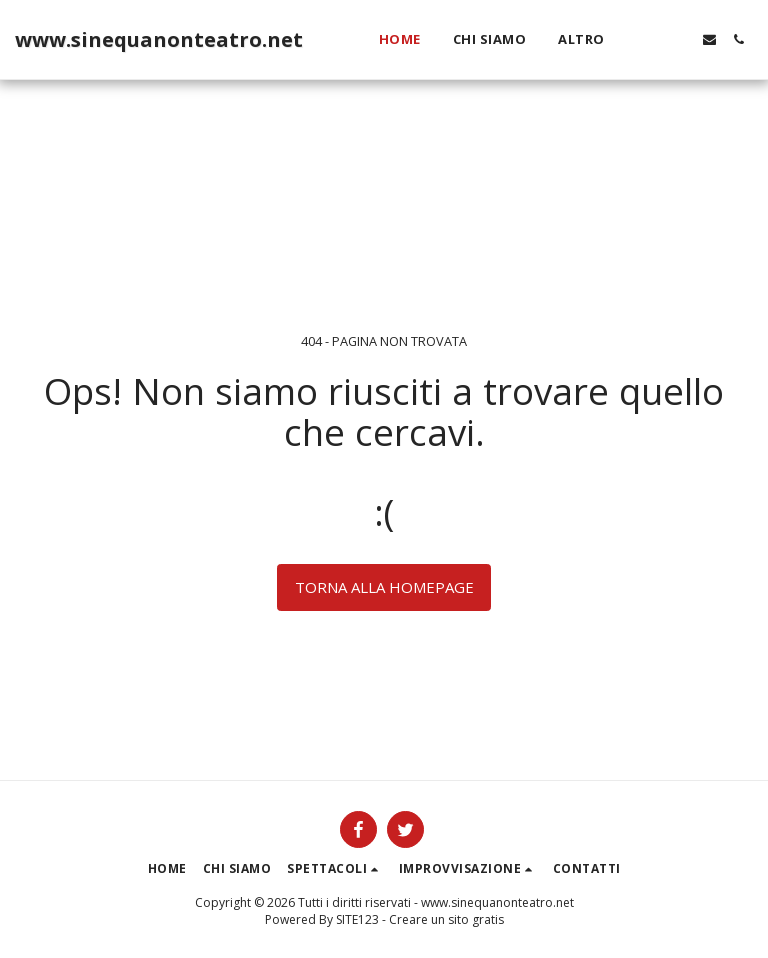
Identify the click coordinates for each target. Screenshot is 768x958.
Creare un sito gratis (446, 919)
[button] (651, 39)
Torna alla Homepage (384, 587)
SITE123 (357, 919)
